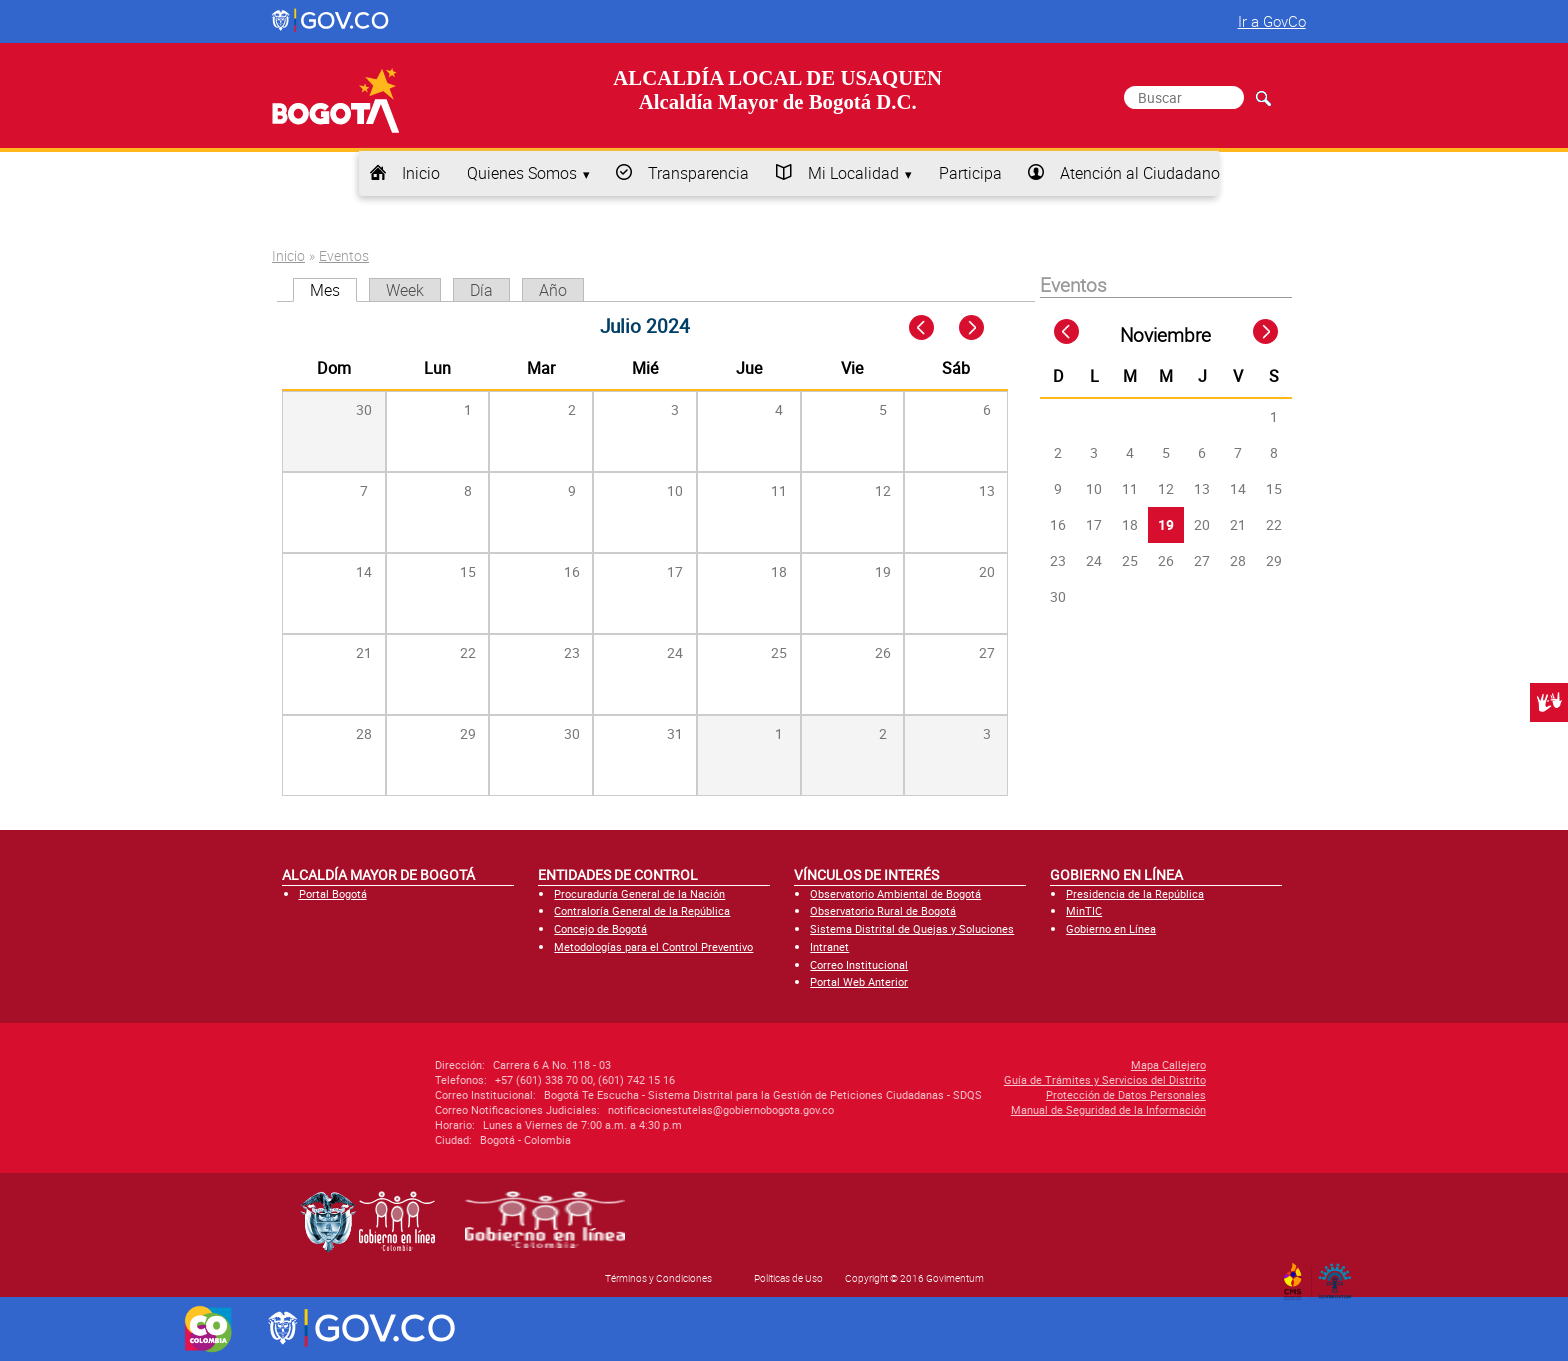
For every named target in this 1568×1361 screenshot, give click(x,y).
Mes (333, 290)
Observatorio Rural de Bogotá (883, 910)
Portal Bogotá (333, 893)
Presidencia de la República (1135, 893)
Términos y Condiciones (658, 1278)
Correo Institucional (859, 964)
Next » (982, 328)
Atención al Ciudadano (1140, 173)
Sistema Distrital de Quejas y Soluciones (912, 928)
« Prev (923, 328)
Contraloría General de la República (642, 910)
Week (405, 290)
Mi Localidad (853, 173)
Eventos (344, 255)
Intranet (829, 946)
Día (481, 290)
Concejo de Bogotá (600, 928)
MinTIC (1084, 910)
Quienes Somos (522, 173)
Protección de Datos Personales (988, 1094)
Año (553, 290)
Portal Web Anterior (859, 981)
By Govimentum (1339, 1275)
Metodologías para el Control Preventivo (653, 946)
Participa (970, 173)
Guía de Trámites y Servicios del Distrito (967, 1079)
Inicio (421, 173)
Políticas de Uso (788, 1278)
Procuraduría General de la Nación (639, 893)
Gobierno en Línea (1111, 928)
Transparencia (698, 173)
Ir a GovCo (1272, 21)
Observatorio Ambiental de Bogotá (895, 893)
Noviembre (1165, 335)
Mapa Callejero (1030, 1064)
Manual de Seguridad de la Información (970, 1109)
